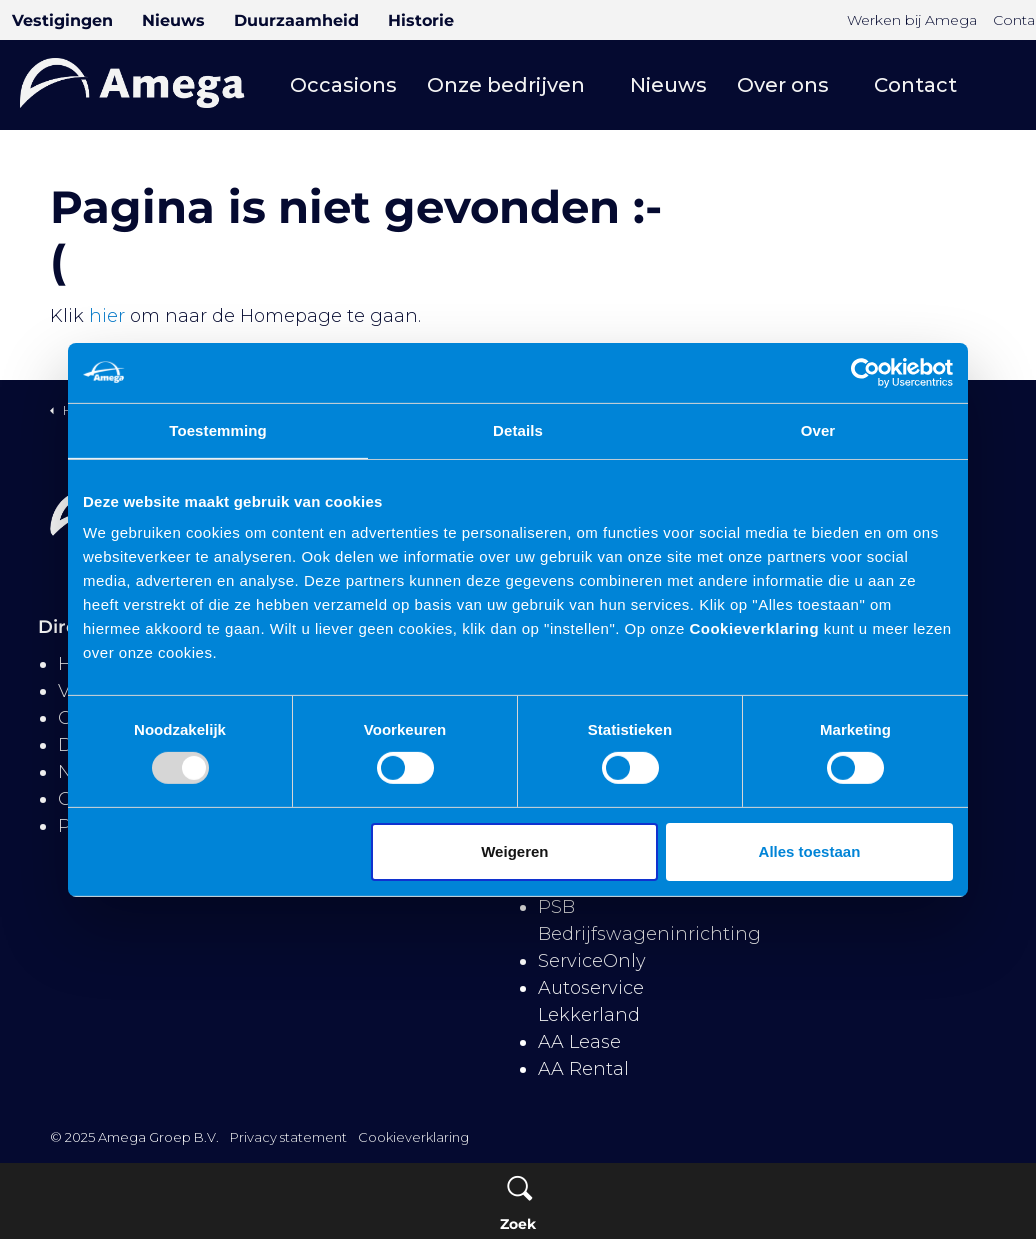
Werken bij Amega (912, 20)
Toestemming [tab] (218, 429)
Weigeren (514, 851)
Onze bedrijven (506, 85)
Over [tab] (818, 429)
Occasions (343, 85)
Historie (421, 20)
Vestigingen (62, 20)
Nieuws (173, 20)
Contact (915, 85)
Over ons (783, 85)
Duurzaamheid (296, 20)
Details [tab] (518, 429)
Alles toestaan (810, 851)
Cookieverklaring (752, 628)
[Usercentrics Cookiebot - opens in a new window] (865, 372)
